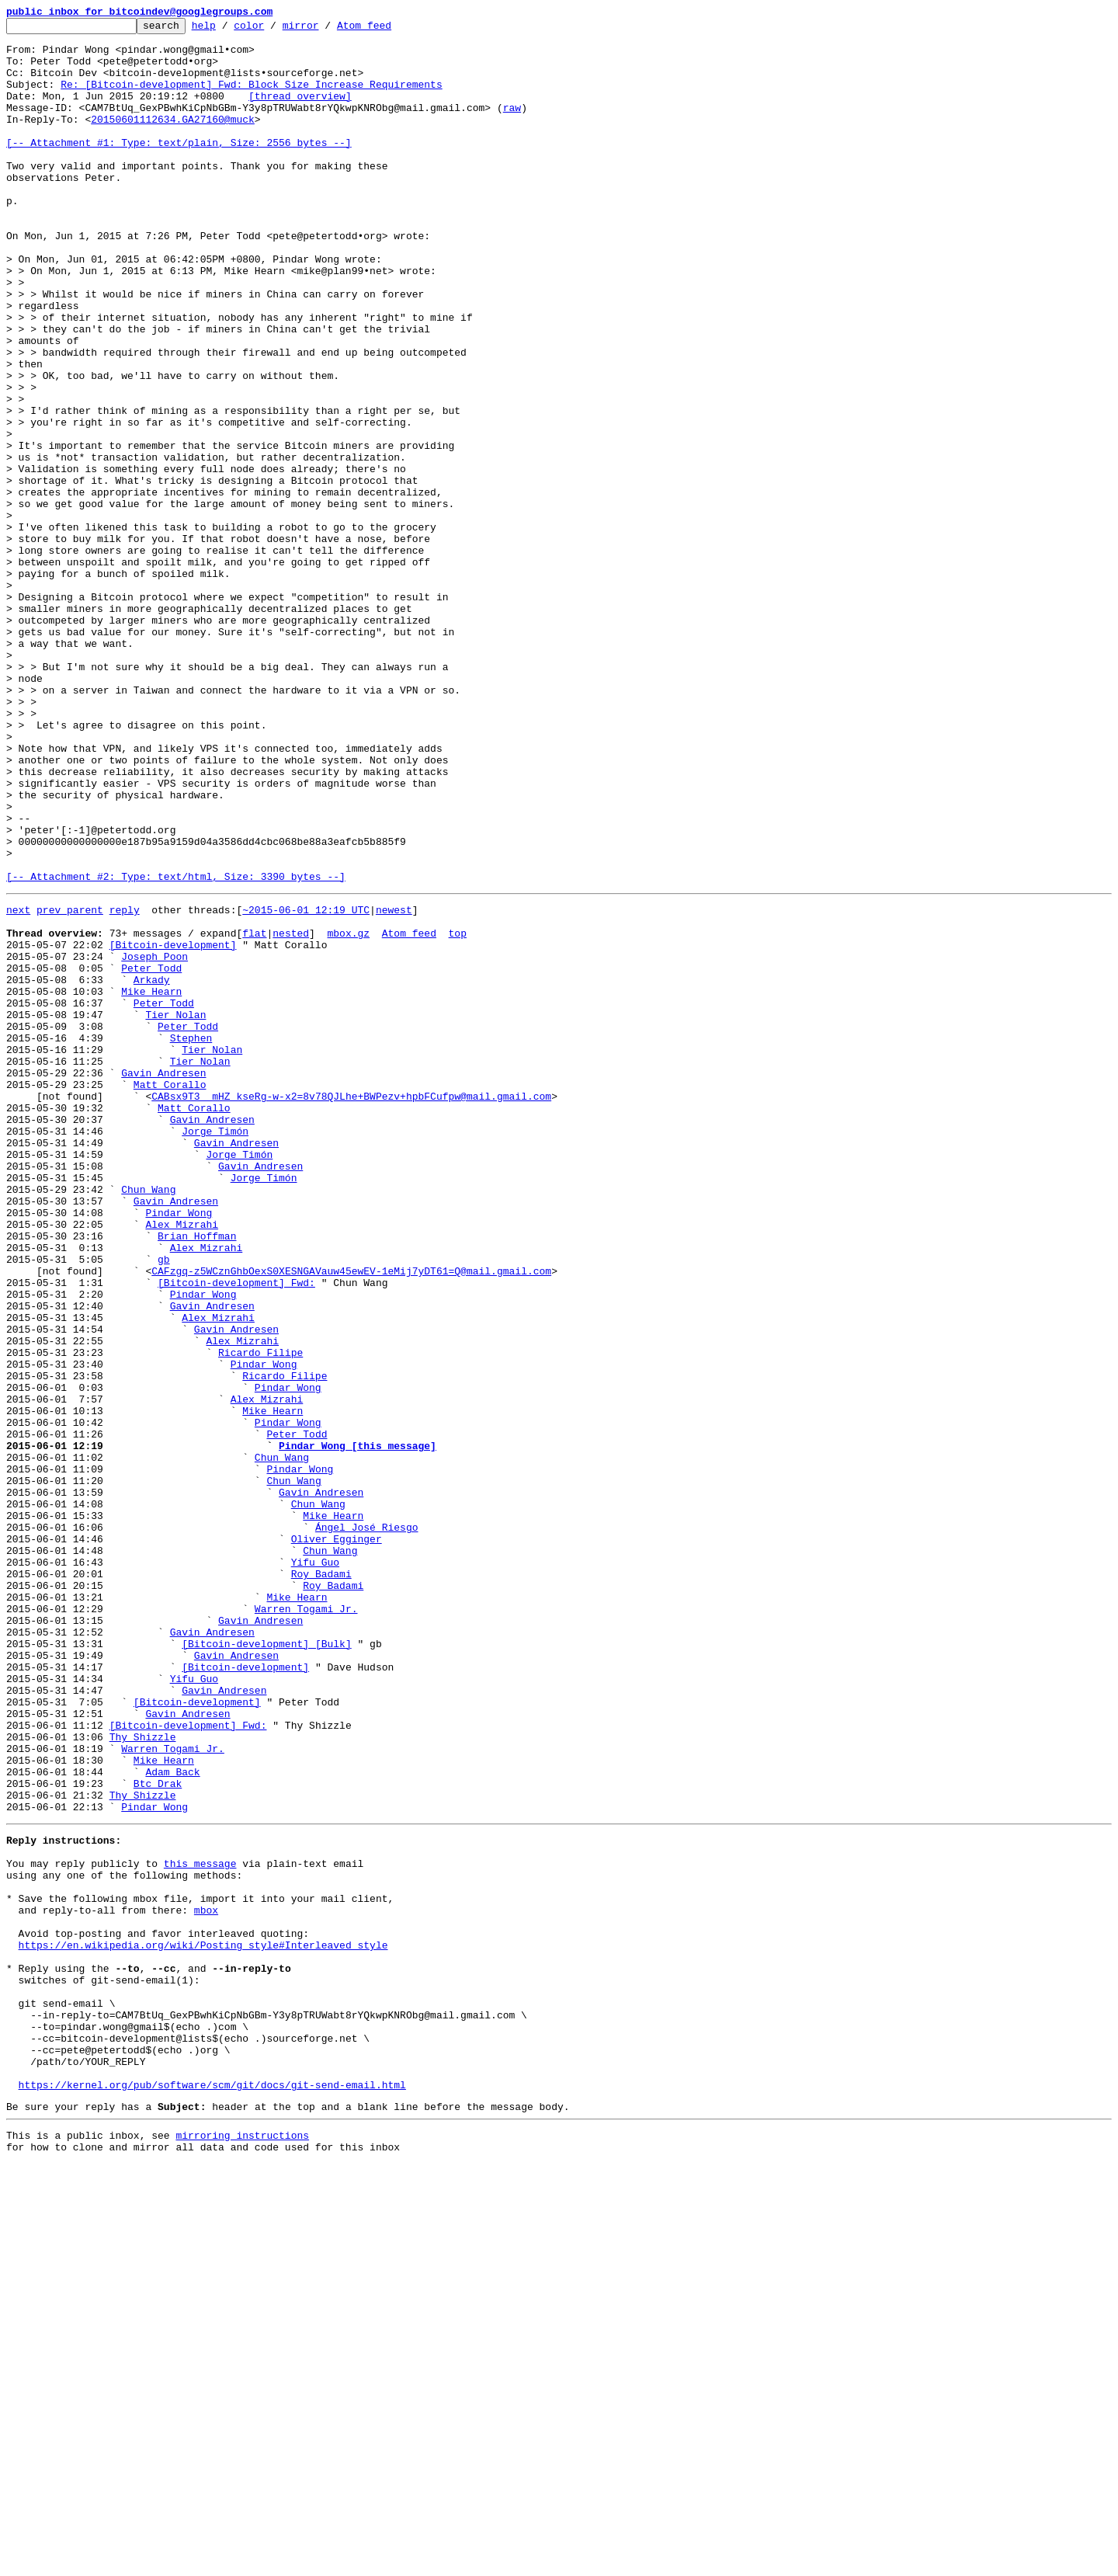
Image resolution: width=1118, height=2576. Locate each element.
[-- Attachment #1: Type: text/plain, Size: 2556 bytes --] (179, 168)
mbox (206, 2280)
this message (200, 2224)
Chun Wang (148, 1420)
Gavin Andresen (163, 1280)
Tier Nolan (175, 1210)
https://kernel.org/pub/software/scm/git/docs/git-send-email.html (212, 2490)
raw (512, 126)
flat (254, 1112)
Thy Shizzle (142, 2077)
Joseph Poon (154, 1140)
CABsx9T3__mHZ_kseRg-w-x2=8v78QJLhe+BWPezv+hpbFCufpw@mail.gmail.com (351, 1308)
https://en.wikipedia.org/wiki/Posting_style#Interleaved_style (203, 2322)
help (228, 30)
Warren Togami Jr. (306, 1923)
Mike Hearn (151, 1182)
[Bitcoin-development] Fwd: (236, 1531)
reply (124, 1084)
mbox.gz (348, 1112)
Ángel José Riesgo (366, 1825)
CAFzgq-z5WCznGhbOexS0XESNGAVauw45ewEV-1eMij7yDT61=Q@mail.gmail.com (351, 1517)
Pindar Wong (178, 1448)
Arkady (152, 1168)
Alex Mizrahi (181, 1462)
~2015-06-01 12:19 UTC (306, 1084)
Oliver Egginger (336, 1839)
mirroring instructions (242, 2545)
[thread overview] (300, 112)
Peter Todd (151, 1154)
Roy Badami (321, 1881)
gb (164, 1503)
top (457, 1112)
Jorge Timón (215, 1350)
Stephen (191, 1238)
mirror (325, 30)
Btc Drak (158, 2133)
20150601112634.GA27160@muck (173, 140)
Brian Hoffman (197, 1476)
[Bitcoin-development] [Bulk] (266, 1965)
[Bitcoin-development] (173, 1126)
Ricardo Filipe (260, 1615)
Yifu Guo (315, 1867)
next (18, 1084)
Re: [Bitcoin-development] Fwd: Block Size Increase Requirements (251, 98)
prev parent (69, 1084)
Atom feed (388, 30)
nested (291, 1112)
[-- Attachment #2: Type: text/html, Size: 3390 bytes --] (175, 1048)
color (273, 30)
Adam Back (172, 2119)
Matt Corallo (170, 1294)
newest (394, 1084)
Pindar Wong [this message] (357, 1727)
